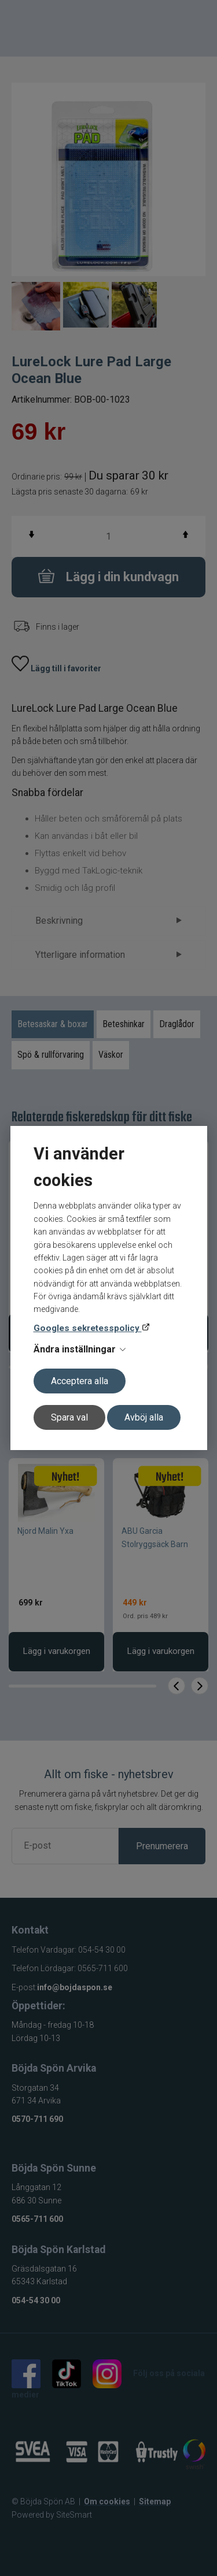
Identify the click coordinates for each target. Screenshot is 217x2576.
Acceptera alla (79, 1381)
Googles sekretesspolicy (88, 1328)
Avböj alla (143, 1417)
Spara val (69, 1417)
